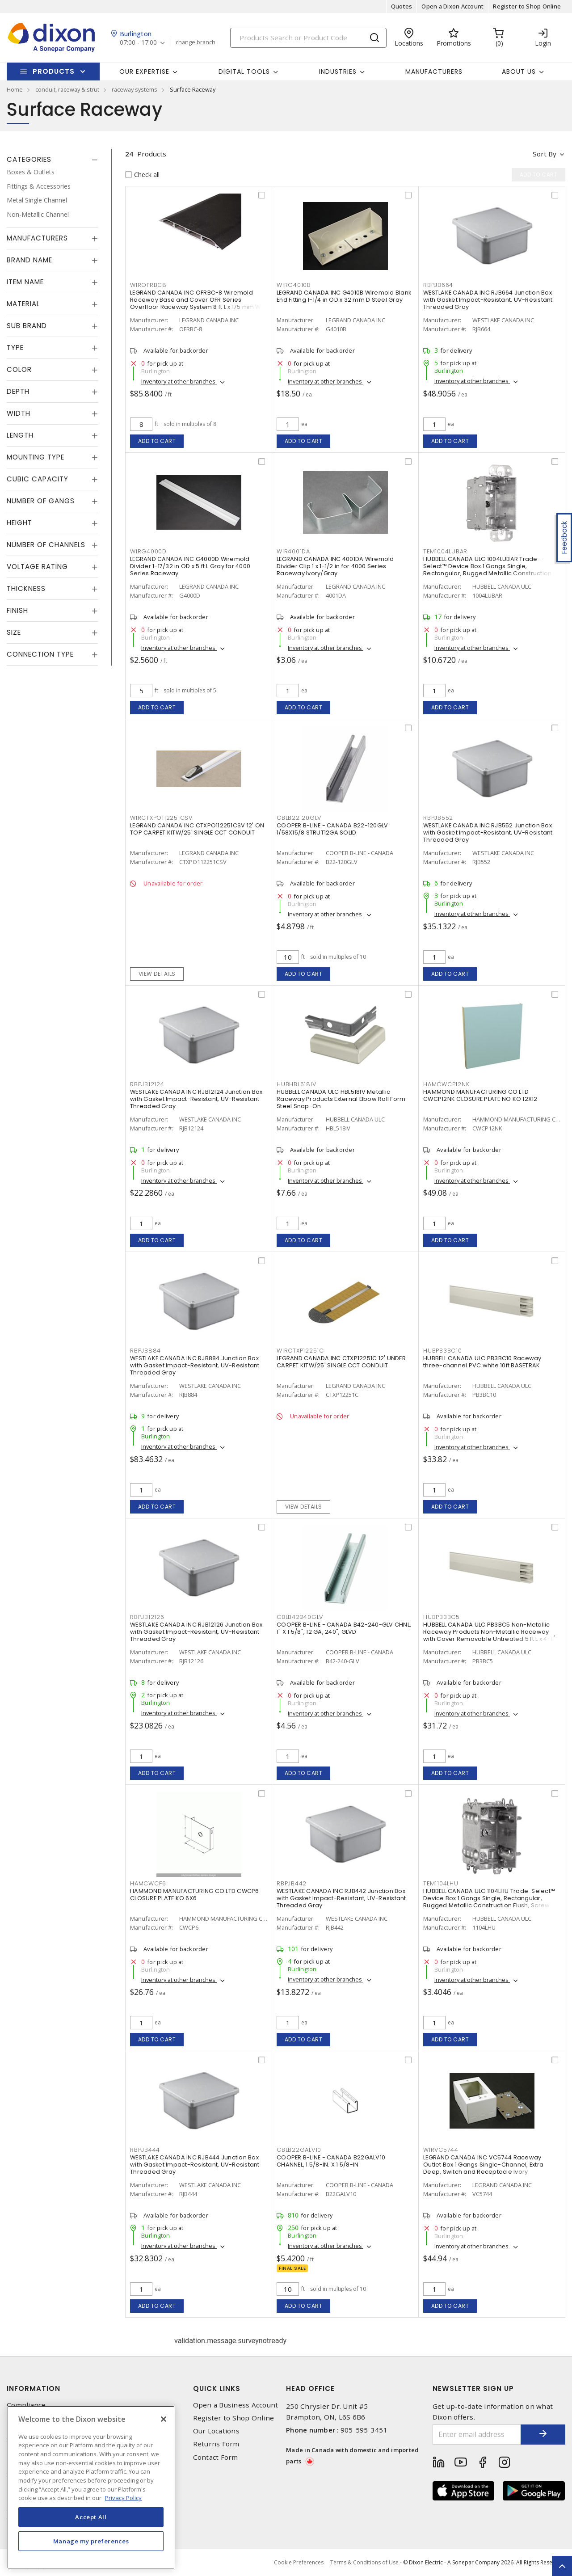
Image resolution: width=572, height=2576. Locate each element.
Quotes (401, 6)
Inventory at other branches (179, 381)
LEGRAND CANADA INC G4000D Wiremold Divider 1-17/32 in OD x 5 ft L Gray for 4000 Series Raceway (190, 566)
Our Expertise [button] (144, 71)
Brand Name (29, 260)
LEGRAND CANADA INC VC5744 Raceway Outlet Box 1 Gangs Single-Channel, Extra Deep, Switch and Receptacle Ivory (483, 2164)
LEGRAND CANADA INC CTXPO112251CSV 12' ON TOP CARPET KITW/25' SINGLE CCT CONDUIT (197, 829)
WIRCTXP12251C (300, 1350)
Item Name (25, 282)
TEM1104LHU (440, 1883)
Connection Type (40, 654)
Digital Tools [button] (244, 71)
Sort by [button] (544, 153)
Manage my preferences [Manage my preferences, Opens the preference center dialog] (91, 2541)
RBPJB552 (438, 818)
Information (33, 2388)
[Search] (308, 38)
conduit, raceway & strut (67, 89)
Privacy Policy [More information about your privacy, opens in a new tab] (123, 2498)
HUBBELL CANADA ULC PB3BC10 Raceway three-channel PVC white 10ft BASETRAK (482, 1361)
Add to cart (157, 441)
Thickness (26, 588)
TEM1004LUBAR (445, 551)
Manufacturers (434, 71)
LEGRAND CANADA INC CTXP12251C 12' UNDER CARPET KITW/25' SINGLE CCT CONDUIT (341, 1361)
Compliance (26, 2405)
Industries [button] (338, 71)
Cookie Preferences (299, 2562)
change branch (195, 42)
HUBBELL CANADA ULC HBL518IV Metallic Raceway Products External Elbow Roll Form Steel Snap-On (341, 1099)
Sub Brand (27, 325)
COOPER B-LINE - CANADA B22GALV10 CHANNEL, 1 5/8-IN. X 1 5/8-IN (331, 2161)
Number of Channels (46, 544)
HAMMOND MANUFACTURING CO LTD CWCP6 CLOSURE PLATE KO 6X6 (194, 1894)
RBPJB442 (292, 1883)
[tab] (52, 159)
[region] (91, 2487)
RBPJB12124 (147, 1084)
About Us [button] (519, 71)
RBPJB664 (438, 285)
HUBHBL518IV (296, 1084)
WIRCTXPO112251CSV (161, 818)
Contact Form (215, 2457)
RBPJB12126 (147, 1617)
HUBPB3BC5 (441, 1617)
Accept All (91, 2517)
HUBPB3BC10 (442, 1350)
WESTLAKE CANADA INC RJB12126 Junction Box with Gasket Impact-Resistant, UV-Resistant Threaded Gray (196, 1632)
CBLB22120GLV (299, 818)
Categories (29, 159)
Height (19, 522)
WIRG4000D (148, 551)
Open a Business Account (235, 2405)
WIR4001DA (293, 551)
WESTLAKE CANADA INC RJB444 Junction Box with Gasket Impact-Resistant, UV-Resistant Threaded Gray (195, 2164)
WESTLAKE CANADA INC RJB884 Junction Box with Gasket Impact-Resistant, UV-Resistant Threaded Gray (195, 1365)
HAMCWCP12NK (446, 1084)
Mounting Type (35, 457)
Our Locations (216, 2431)
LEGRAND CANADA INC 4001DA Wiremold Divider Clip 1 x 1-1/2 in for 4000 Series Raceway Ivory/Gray (335, 566)
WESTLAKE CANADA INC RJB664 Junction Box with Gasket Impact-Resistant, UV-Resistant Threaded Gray (488, 300)
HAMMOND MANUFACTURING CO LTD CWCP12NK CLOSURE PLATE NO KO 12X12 (480, 1095)
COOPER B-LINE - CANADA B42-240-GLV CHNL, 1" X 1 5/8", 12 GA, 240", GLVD (344, 1628)
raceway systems (134, 89)
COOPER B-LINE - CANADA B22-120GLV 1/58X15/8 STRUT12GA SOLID (332, 829)
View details (157, 974)
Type (15, 347)
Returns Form (216, 2444)
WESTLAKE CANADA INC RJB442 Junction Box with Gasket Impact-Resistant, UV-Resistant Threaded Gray (341, 1898)
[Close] (163, 2419)
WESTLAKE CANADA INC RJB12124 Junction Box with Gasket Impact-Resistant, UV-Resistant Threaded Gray (196, 1099)
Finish (17, 610)
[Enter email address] (477, 2434)
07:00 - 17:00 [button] (138, 42)
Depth (18, 391)
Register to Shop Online (527, 6)
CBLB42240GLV (300, 1617)
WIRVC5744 (440, 2150)
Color (19, 369)
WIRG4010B (294, 285)
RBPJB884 (145, 1350)
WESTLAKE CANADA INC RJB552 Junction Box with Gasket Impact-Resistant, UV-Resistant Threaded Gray (488, 832)
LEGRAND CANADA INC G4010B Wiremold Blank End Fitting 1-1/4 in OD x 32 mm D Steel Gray (344, 296)
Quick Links (216, 2388)
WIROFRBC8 (148, 285)
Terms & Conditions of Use (364, 2562)
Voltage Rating (37, 566)
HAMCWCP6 (148, 1883)
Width (18, 413)
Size (14, 632)
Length (20, 435)
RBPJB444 (145, 2150)
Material (23, 303)
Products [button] (54, 71)
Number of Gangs (41, 501)
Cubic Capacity (37, 479)
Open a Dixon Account (452, 6)
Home (15, 89)
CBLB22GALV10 (299, 2150)
